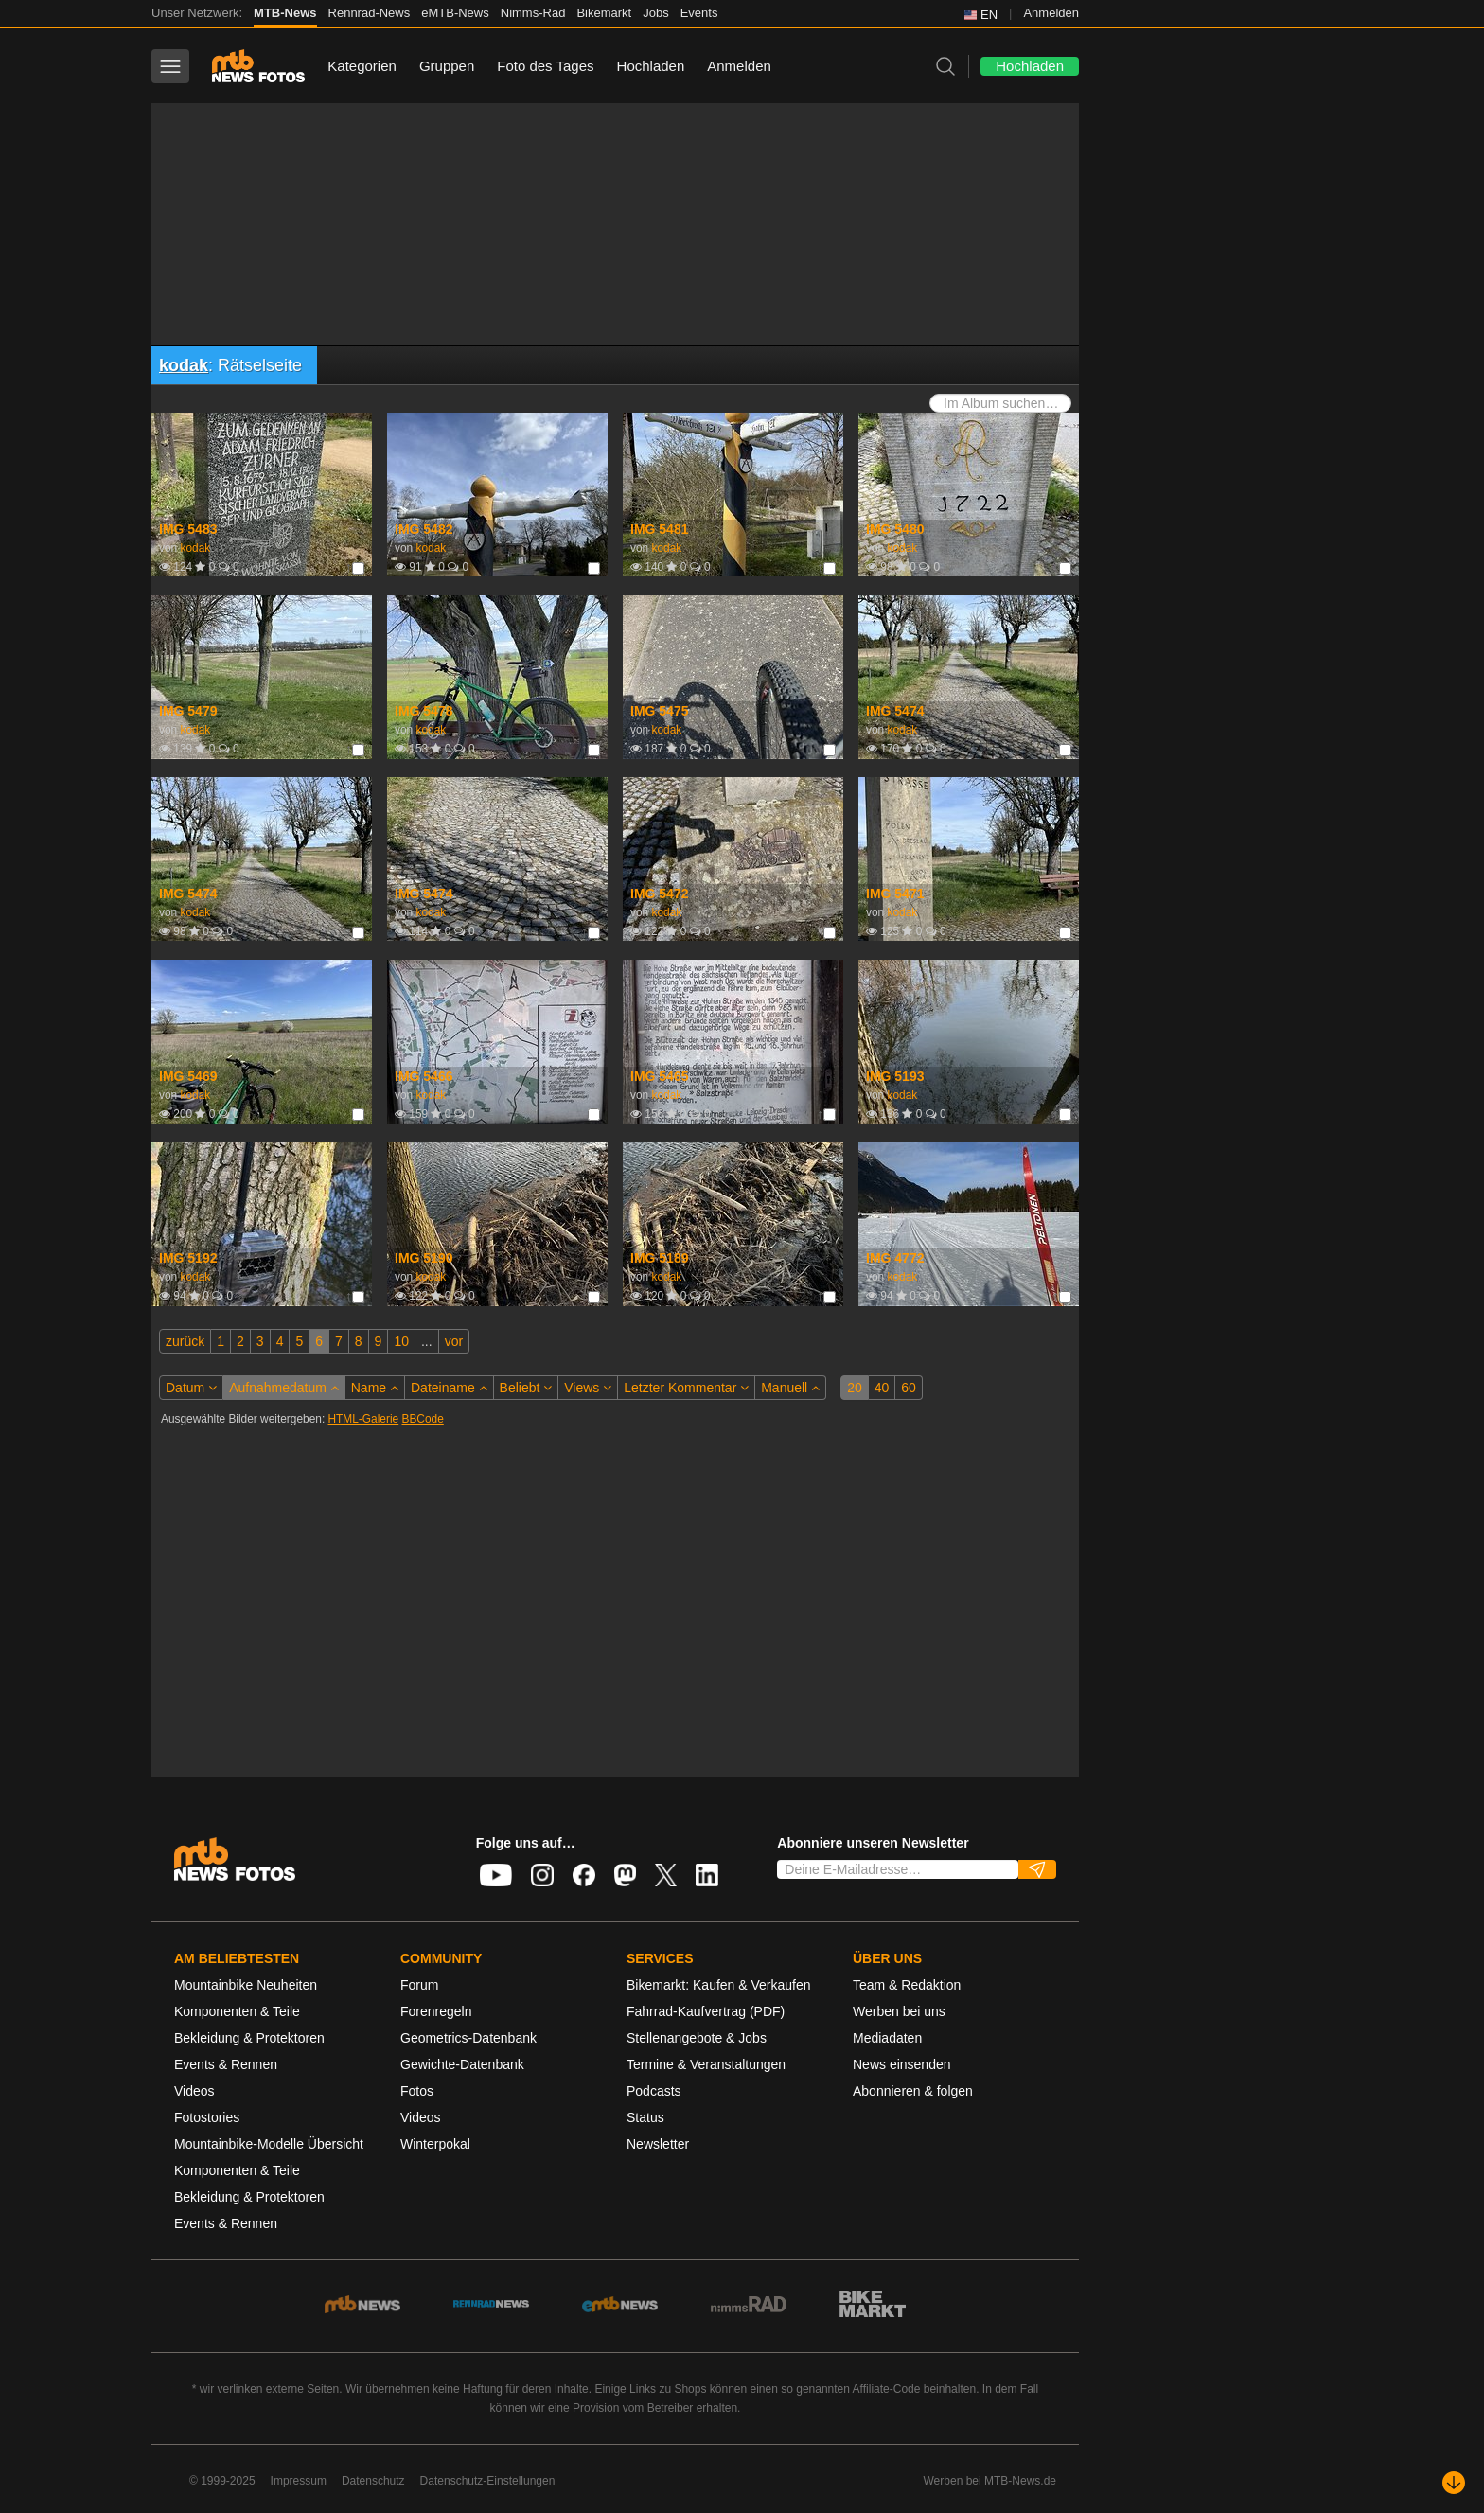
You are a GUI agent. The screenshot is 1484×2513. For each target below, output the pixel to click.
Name (374, 1387)
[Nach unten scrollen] (1453, 2482)
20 (854, 1387)
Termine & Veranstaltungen (706, 2064)
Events (699, 13)
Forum (419, 1984)
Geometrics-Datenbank (468, 2037)
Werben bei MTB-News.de (990, 2480)
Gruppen (446, 66)
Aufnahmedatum (284, 1387)
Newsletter (658, 2143)
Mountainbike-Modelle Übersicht (268, 2143)
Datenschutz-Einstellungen (488, 2480)
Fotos (416, 2090)
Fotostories (206, 2117)
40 (882, 1387)
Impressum (299, 2480)
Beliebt (526, 1387)
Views (587, 1387)
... (427, 1341)
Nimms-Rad (533, 13)
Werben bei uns (899, 2011)
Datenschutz (373, 2480)
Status (645, 2117)
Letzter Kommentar (686, 1387)
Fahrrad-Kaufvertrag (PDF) (706, 2011)
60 (908, 1387)
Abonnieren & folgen (913, 2090)
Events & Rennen (225, 2064)
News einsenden (902, 2064)
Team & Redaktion (907, 1984)
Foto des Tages (545, 66)
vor (454, 1341)
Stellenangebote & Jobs (697, 2037)
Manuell (790, 1387)
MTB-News (285, 13)
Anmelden (1051, 13)
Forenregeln (436, 2011)
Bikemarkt (603, 13)
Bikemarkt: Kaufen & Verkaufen (719, 1984)
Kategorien (362, 66)
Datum (191, 1387)
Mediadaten (887, 2037)
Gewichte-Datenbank (462, 2064)
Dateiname (449, 1387)
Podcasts (654, 2090)
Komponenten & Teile (237, 2011)
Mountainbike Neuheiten (245, 1984)
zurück (185, 1341)
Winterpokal (435, 2143)
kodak (183, 365)
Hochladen (651, 66)
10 (401, 1341)
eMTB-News (455, 13)
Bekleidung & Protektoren (249, 2037)
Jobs (655, 13)
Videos (194, 2090)
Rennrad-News (369, 13)
